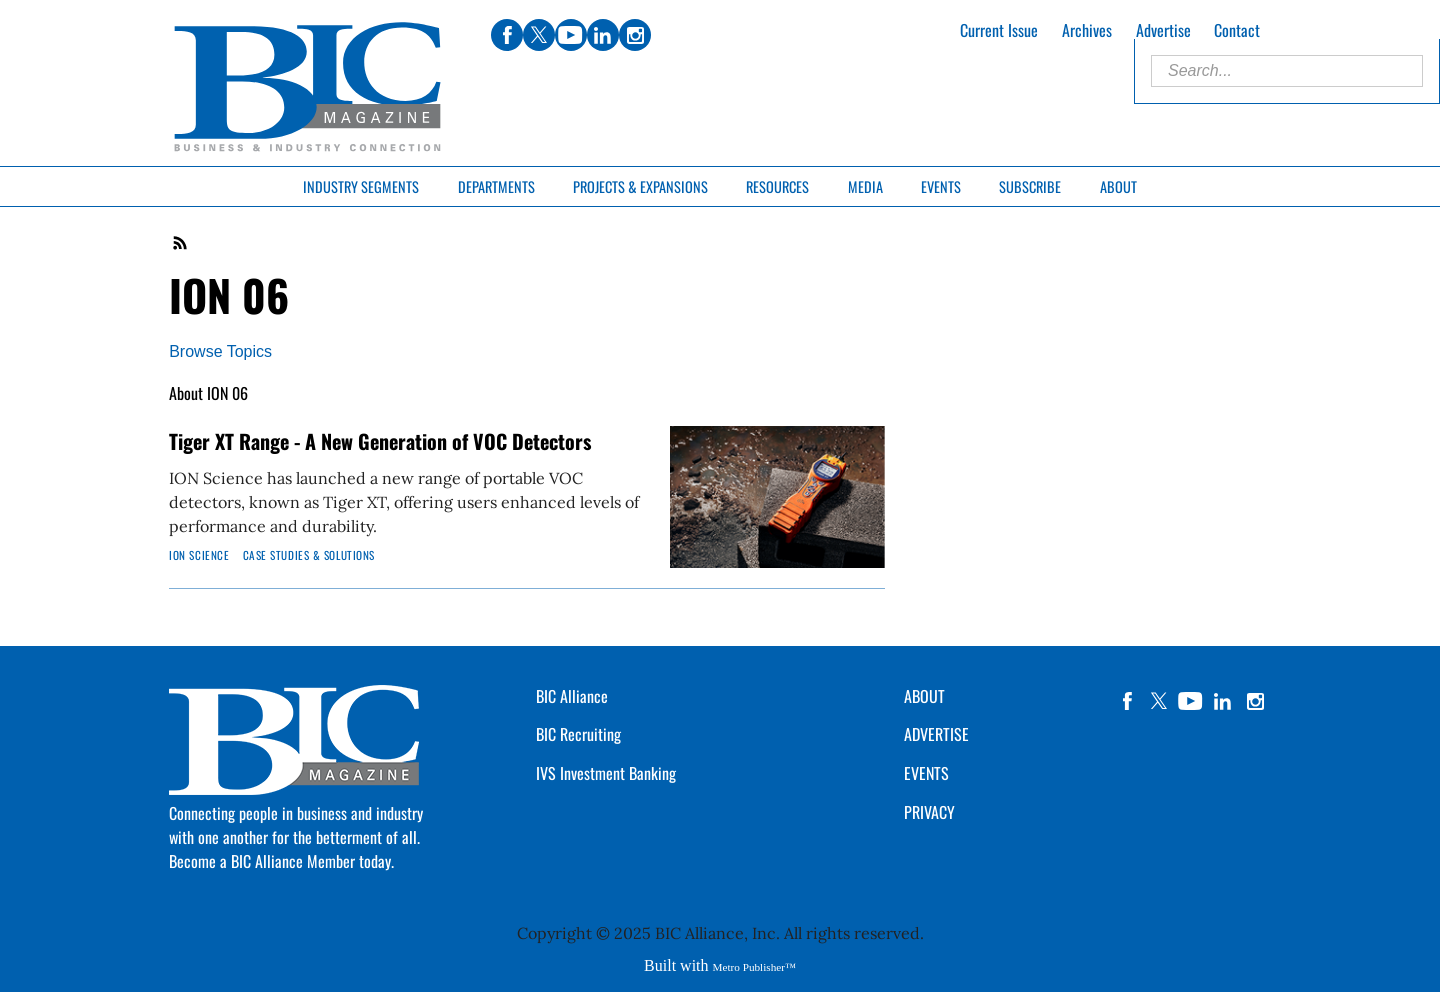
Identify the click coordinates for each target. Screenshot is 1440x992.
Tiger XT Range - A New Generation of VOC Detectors (380, 441)
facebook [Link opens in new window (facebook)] (507, 35)
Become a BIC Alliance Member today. (281, 861)
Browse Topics (220, 351)
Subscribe (1030, 186)
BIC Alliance (572, 696)
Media (865, 186)
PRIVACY (929, 812)
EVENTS (926, 773)
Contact (1237, 30)
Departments (496, 186)
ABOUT (924, 696)
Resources (777, 186)
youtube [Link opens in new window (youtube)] (571, 35)
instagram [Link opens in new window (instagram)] (635, 35)
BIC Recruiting (578, 734)
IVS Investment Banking (606, 773)
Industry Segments (361, 186)
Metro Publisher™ (754, 967)
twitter (1159, 701)
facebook (1127, 701)
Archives (1087, 30)
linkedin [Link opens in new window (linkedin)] (603, 35)
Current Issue (999, 30)
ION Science (199, 555)
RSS (181, 243)
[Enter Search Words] (1287, 71)
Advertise (1163, 30)
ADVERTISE (936, 734)
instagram (1255, 701)
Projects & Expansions (640, 186)
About (1118, 186)
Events (941, 186)
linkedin (1223, 701)
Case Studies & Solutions (309, 555)
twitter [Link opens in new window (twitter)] (539, 35)
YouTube (1191, 701)
